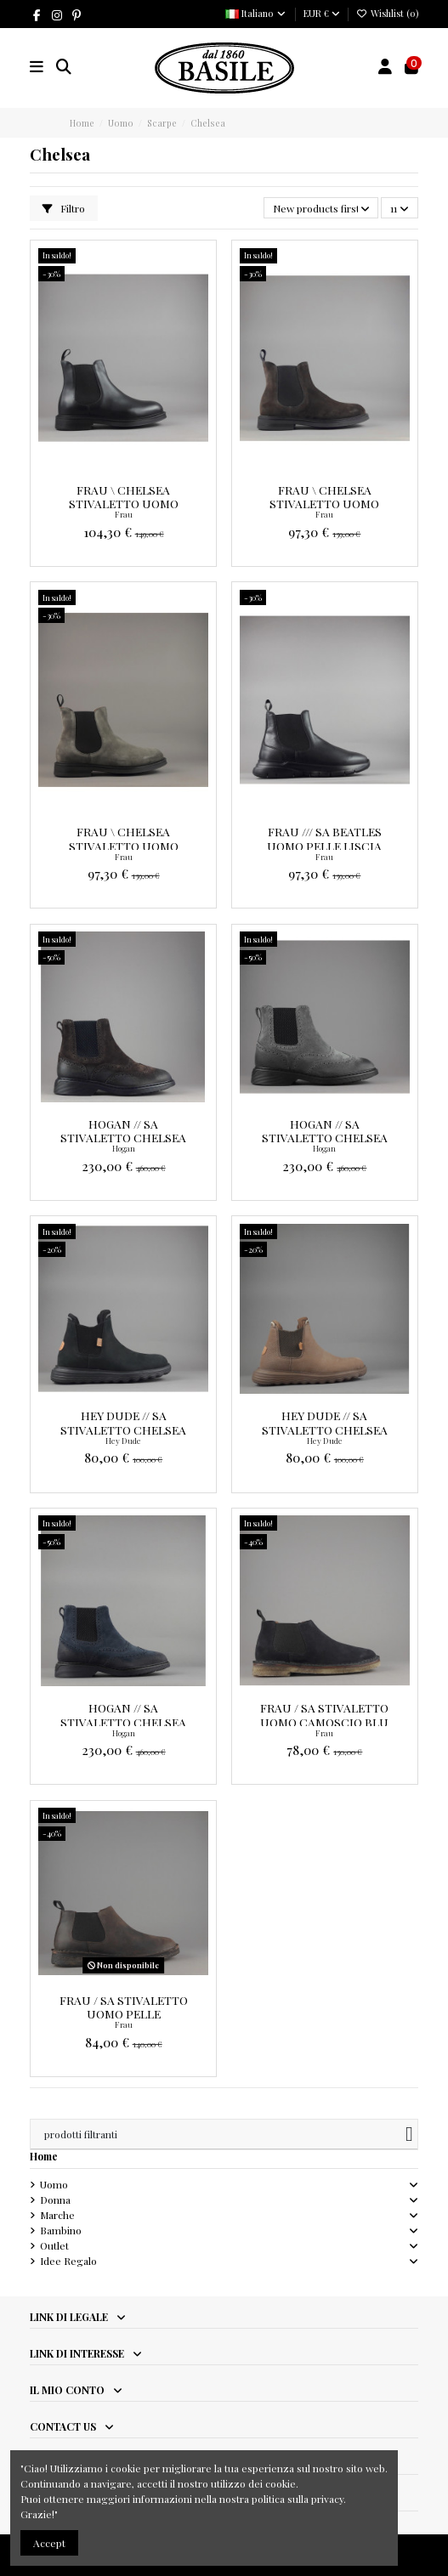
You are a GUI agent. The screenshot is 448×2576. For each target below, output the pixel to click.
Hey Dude (123, 1440)
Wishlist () (387, 13)
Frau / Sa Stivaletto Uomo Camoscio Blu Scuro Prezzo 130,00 (324, 1721)
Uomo (54, 2184)
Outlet (54, 2245)
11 (399, 208)
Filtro (64, 208)
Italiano (256, 13)
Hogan (123, 1148)
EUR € (321, 13)
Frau (124, 514)
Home (44, 2156)
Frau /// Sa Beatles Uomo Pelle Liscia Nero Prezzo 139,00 (325, 845)
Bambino (61, 2230)
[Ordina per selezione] (321, 207)
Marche (57, 2215)
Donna (55, 2199)
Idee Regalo (68, 2260)
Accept (49, 2543)
